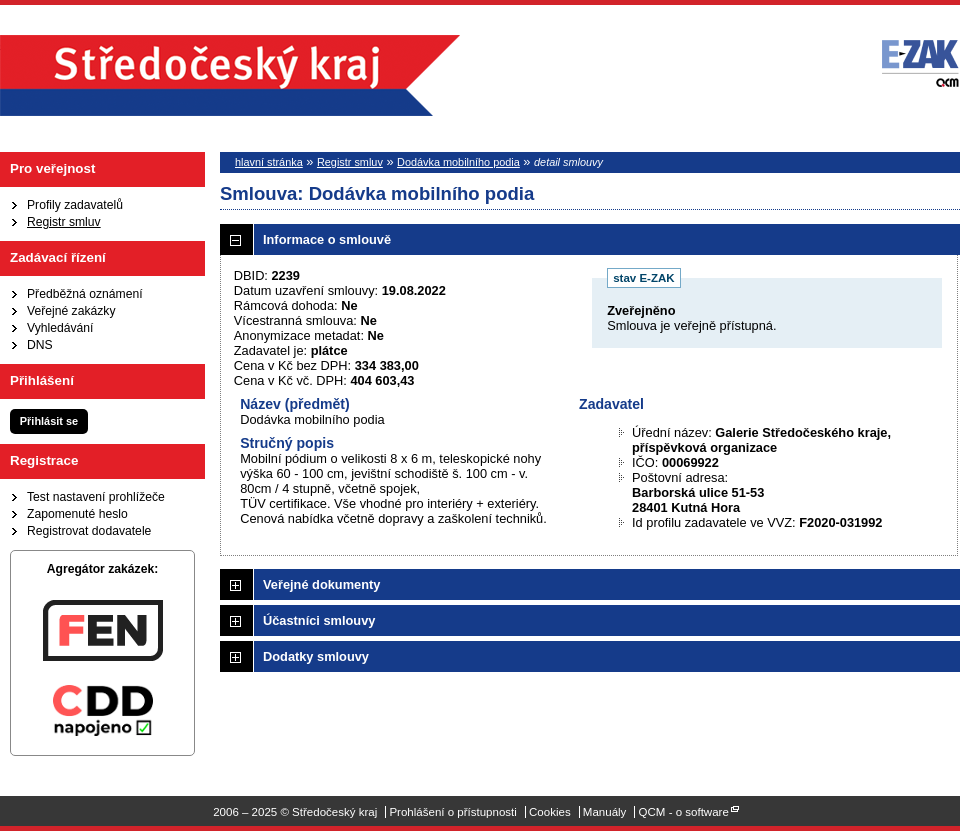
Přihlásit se (49, 421)
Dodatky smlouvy (316, 656)
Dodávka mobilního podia (458, 162)
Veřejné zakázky (71, 311)
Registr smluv (64, 222)
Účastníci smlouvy (319, 620)
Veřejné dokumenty (321, 584)
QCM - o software (684, 812)
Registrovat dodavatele (89, 531)
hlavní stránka (269, 162)
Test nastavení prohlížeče (96, 497)
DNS (40, 345)
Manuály (605, 812)
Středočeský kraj (230, 75)
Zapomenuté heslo (77, 514)
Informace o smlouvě (327, 239)
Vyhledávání (60, 328)
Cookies (550, 812)
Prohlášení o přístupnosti (452, 812)
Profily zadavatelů (75, 205)
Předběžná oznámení (85, 294)
